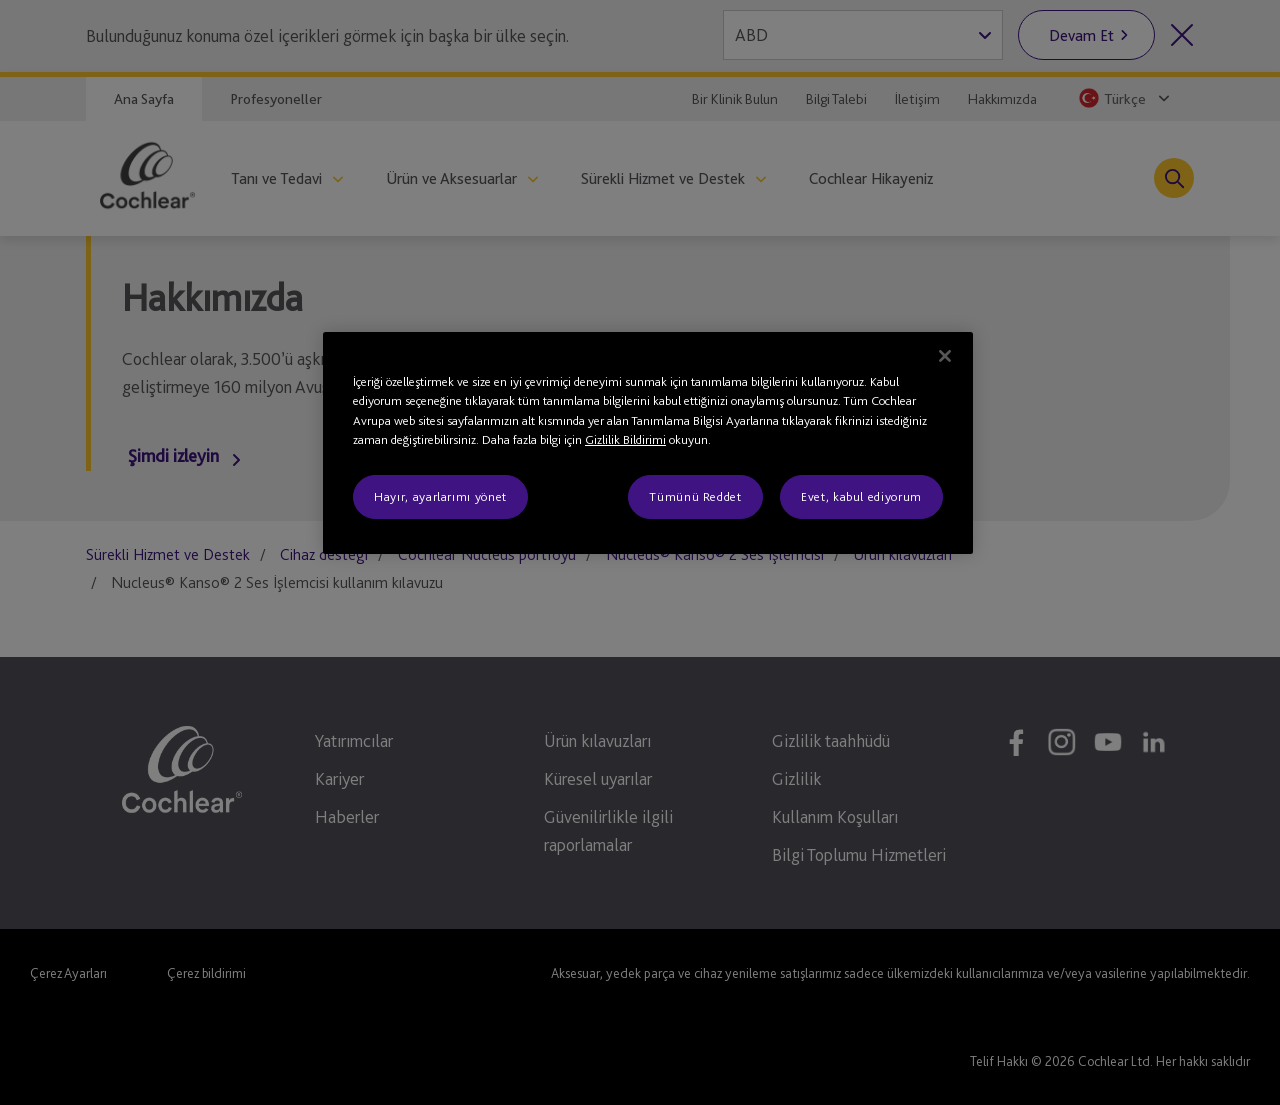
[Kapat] (945, 356)
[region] (648, 443)
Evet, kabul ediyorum (861, 496)
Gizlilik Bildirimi (625, 439)
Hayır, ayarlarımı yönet (440, 496)
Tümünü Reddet (695, 496)
